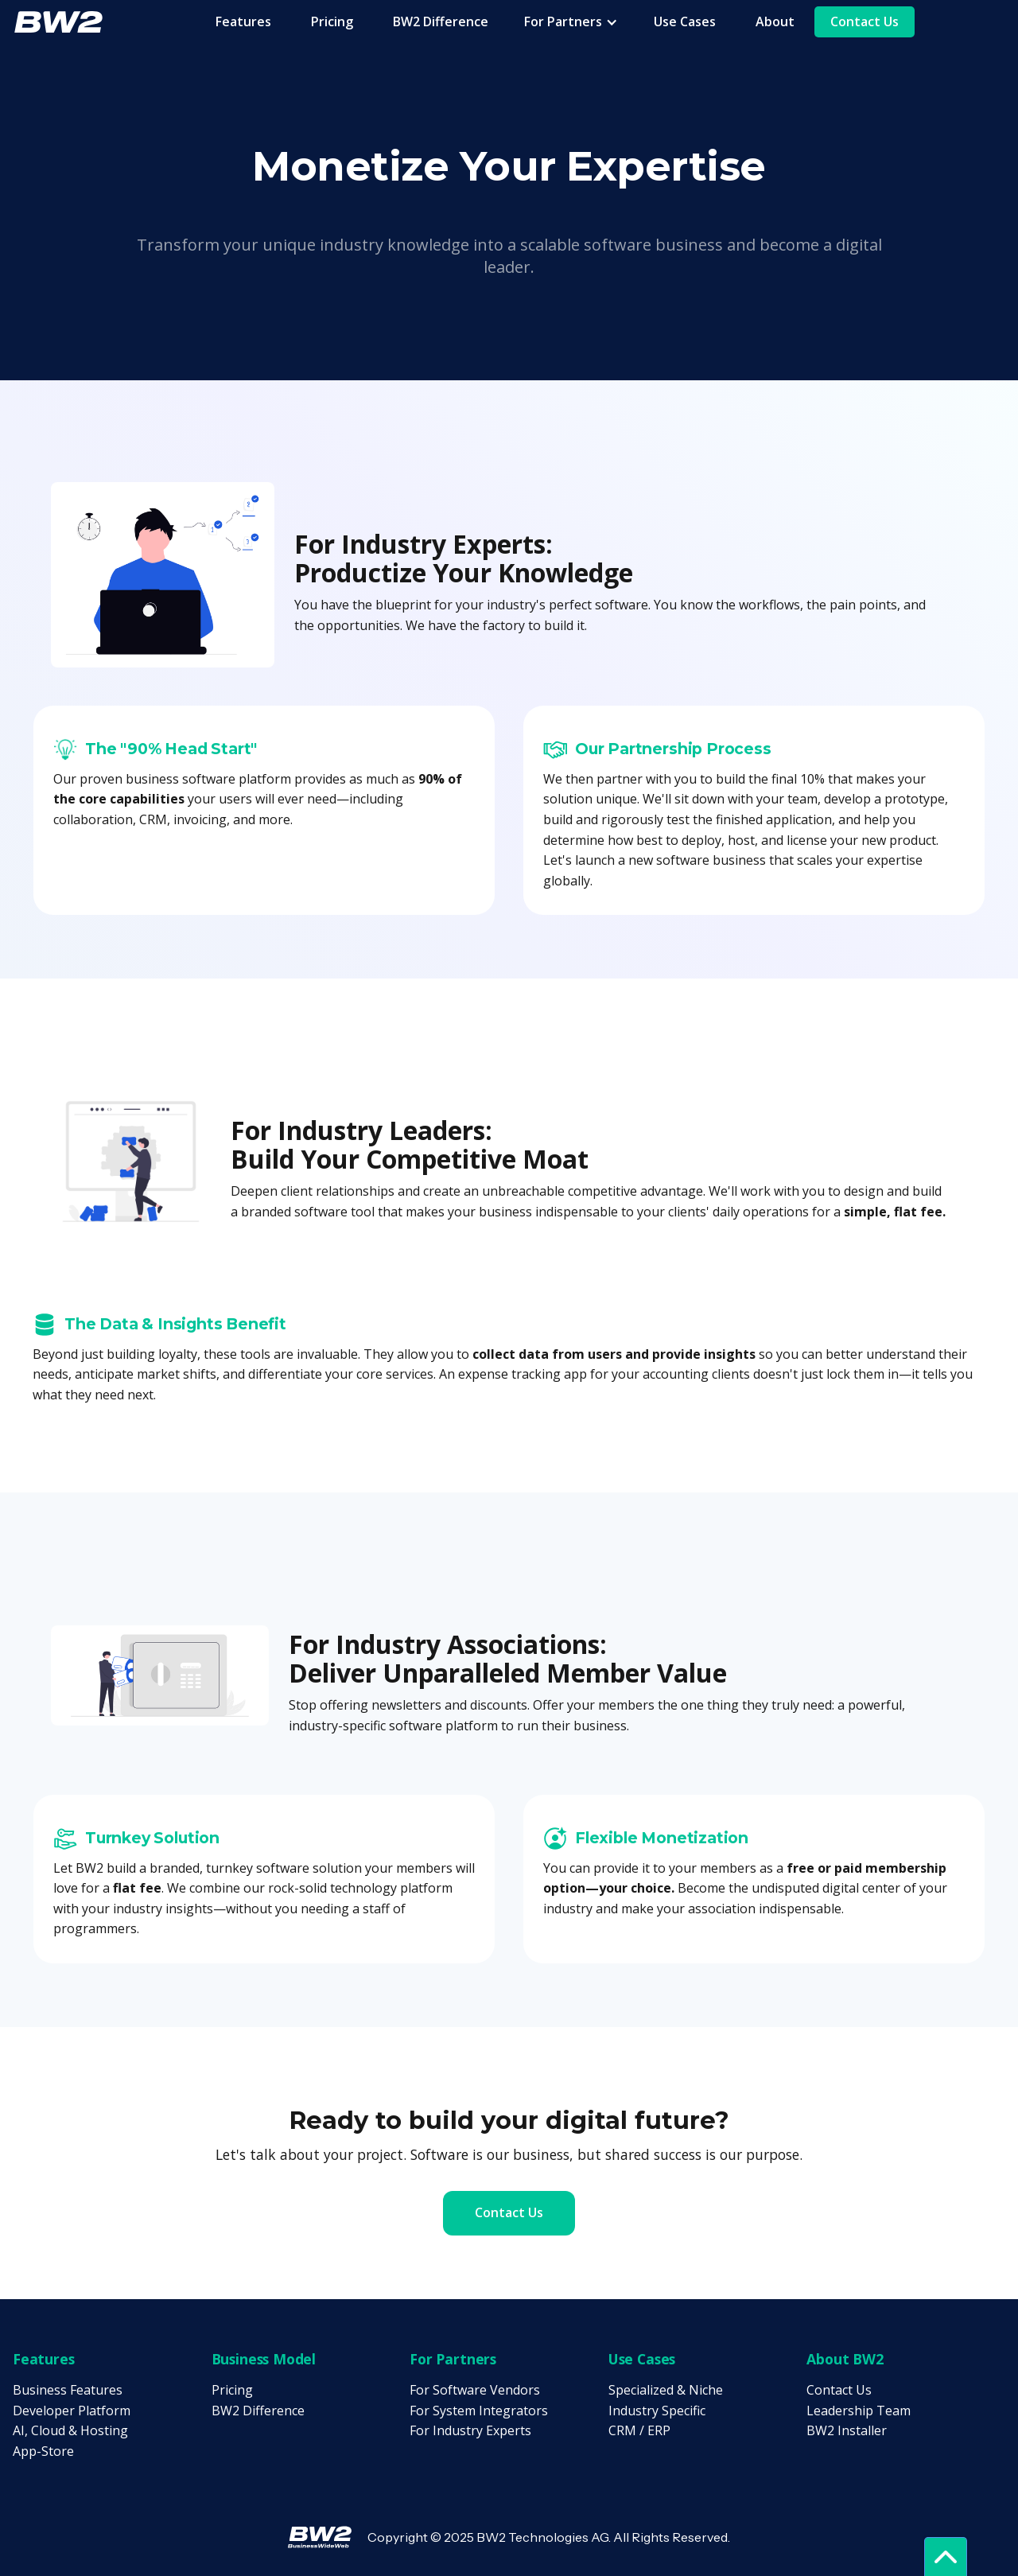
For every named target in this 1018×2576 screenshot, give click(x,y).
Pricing (332, 21)
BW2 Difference (440, 21)
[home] (58, 21)
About (775, 21)
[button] (571, 22)
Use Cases (685, 21)
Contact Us (864, 21)
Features (243, 21)
